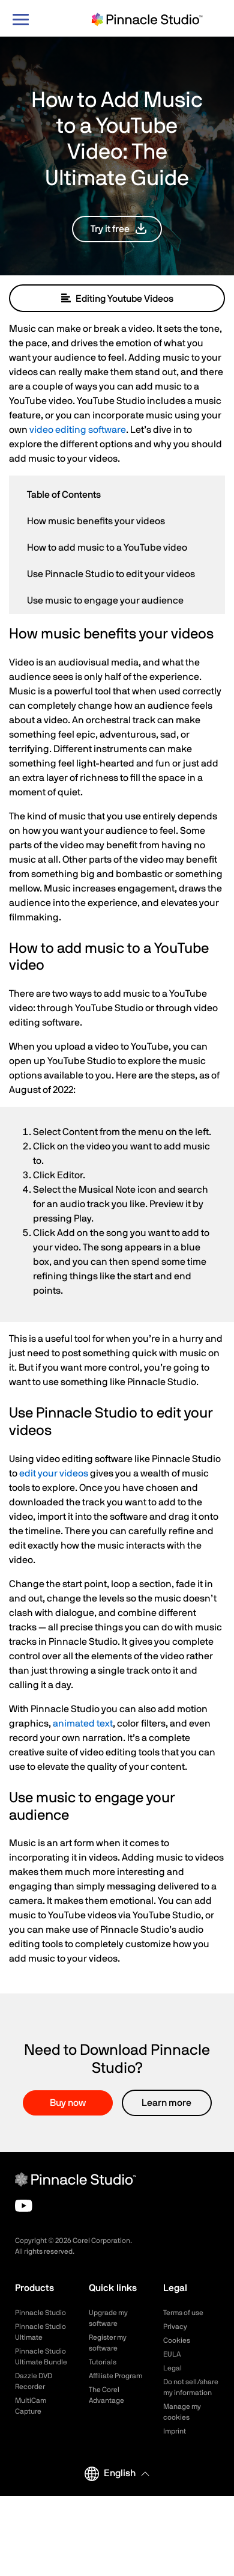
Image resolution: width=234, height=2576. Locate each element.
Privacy (175, 2326)
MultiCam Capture (30, 2406)
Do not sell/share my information (190, 2387)
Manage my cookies (182, 2412)
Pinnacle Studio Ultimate (40, 2332)
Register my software (108, 2343)
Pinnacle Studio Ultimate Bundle (41, 2357)
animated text (83, 1723)
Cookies (176, 2340)
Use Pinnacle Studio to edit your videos (111, 574)
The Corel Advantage (106, 2395)
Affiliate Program (115, 2375)
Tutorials (102, 2362)
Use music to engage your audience (105, 600)
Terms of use (183, 2312)
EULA (172, 2354)
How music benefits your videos (96, 521)
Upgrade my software (108, 2318)
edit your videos (53, 1473)
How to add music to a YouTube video (107, 547)
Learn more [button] (166, 2103)
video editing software (77, 430)
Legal (172, 2368)
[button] (117, 229)
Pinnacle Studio (40, 2312)
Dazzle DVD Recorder (33, 2381)
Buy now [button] (68, 2103)
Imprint (174, 2431)
